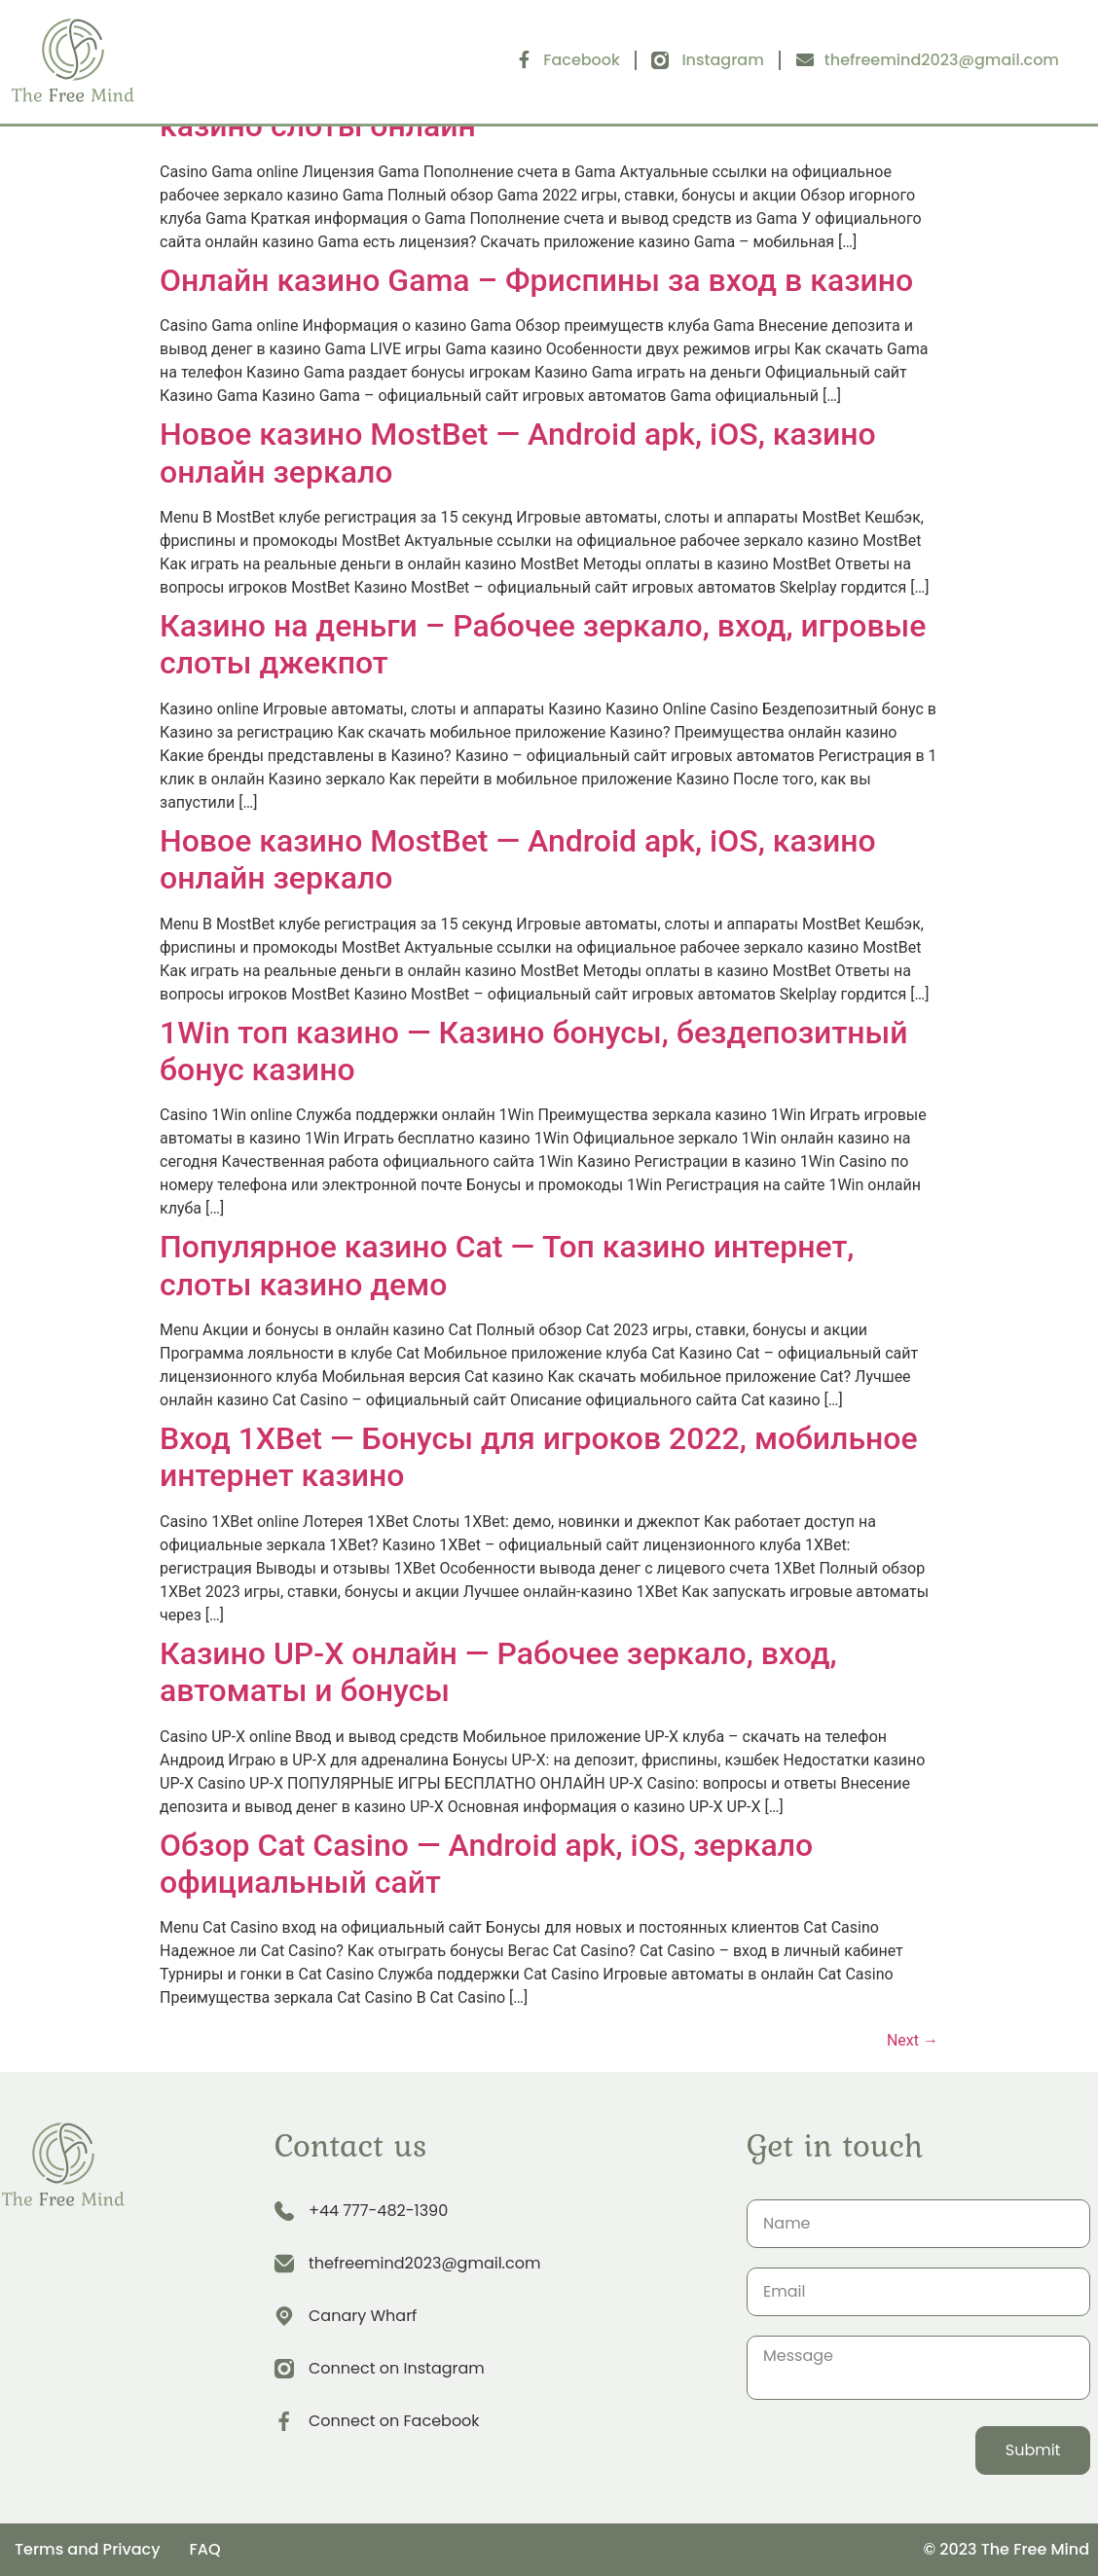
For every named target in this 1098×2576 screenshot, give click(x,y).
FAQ (204, 2549)
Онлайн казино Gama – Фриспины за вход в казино (536, 280)
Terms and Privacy (87, 2549)
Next (912, 2040)
